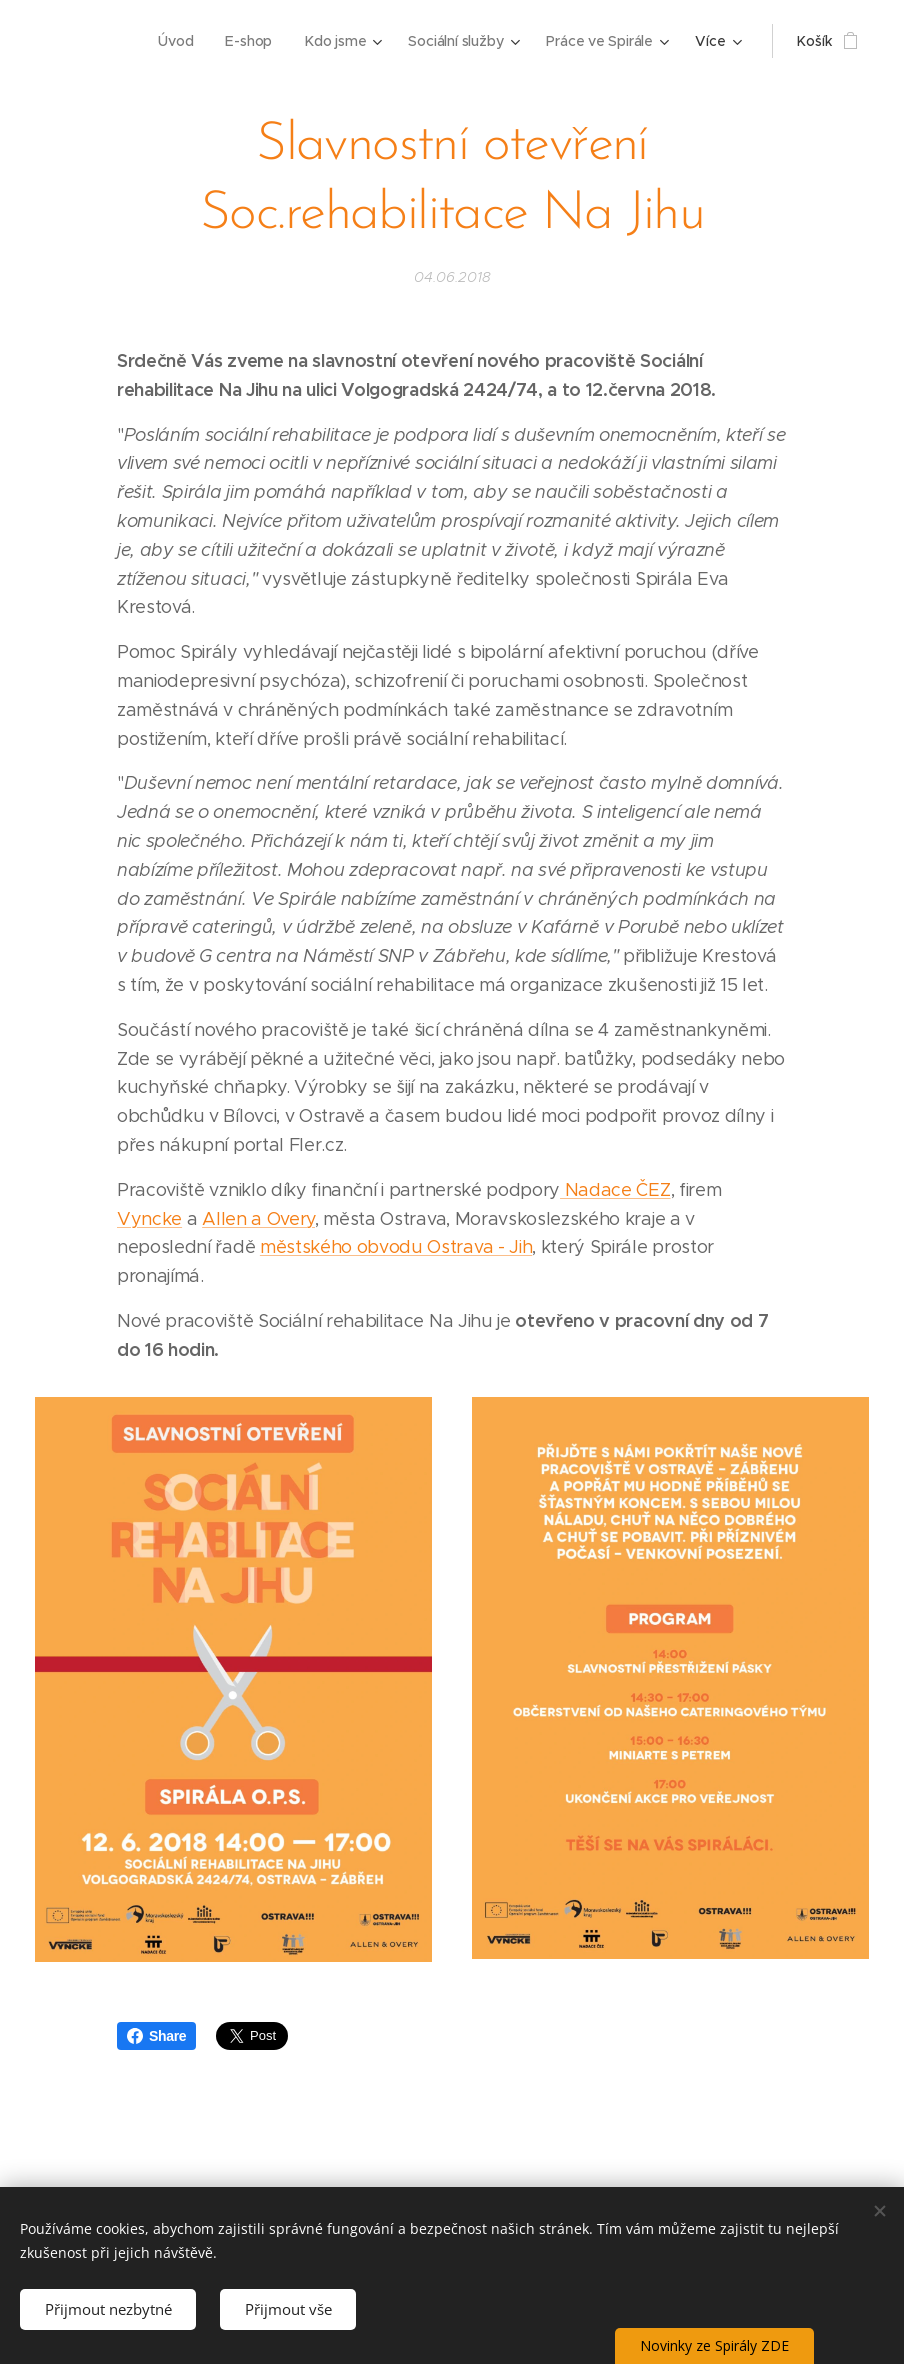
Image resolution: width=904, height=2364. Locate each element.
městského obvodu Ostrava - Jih (396, 1247)
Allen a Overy (258, 1219)
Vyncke (149, 1219)
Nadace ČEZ (615, 1190)
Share (156, 2036)
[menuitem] (174, 41)
